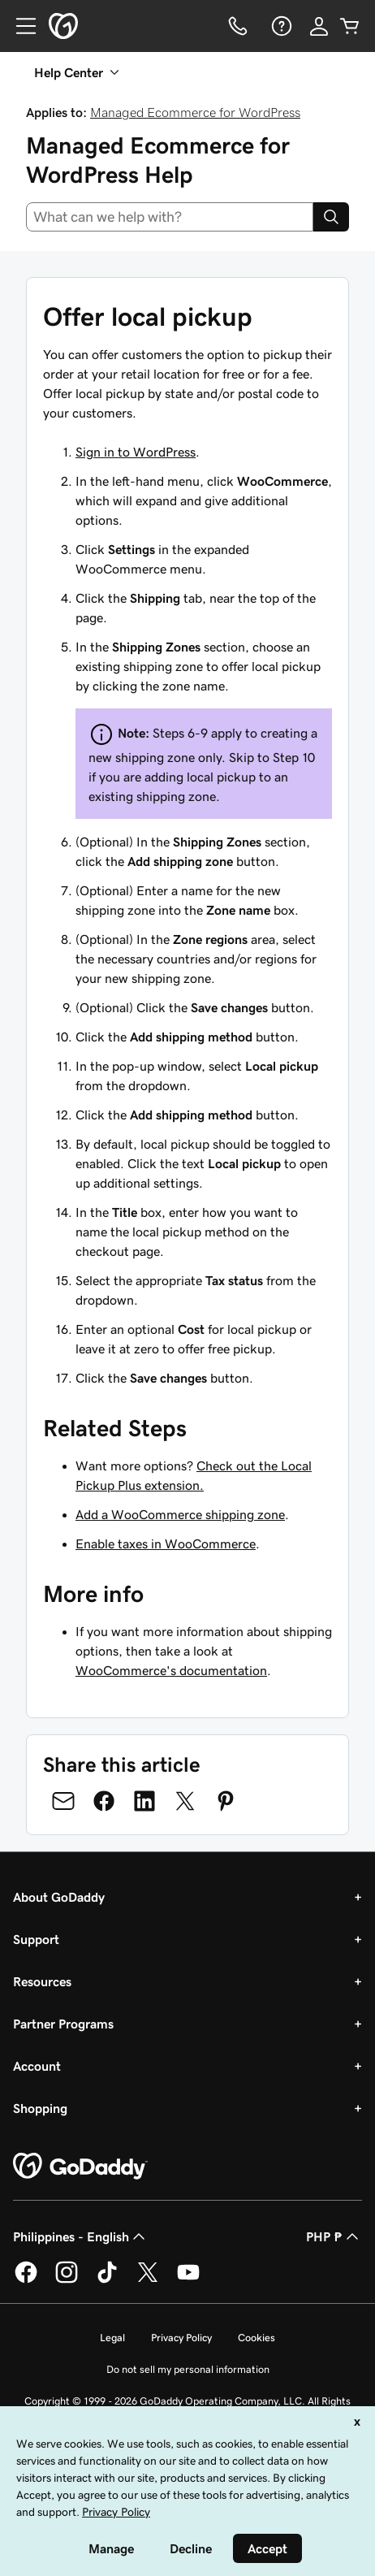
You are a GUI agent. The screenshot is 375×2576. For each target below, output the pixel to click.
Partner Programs (63, 2023)
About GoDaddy (59, 1896)
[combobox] (169, 217)
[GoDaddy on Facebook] (26, 2280)
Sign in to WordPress (135, 451)
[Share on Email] (63, 1801)
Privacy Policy (181, 2337)
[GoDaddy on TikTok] (107, 2280)
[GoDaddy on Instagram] (67, 2280)
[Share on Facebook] (104, 1801)
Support (36, 1939)
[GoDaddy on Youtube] (188, 2280)
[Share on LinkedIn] (144, 1801)
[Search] (331, 217)
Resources (42, 1981)
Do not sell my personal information (187, 2369)
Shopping (40, 2108)
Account (37, 2065)
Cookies (256, 2337)
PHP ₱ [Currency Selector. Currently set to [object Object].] (334, 2236)
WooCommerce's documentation (171, 1670)
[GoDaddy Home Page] (80, 2166)
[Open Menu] (19, 25)
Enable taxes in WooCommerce (165, 1543)
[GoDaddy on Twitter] (148, 2280)
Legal (112, 2337)
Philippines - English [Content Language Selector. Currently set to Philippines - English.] (81, 2236)
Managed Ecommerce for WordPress (195, 112)
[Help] (280, 26)
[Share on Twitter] (185, 1801)
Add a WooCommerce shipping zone (180, 1514)
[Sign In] (319, 26)
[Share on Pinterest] (225, 1801)
